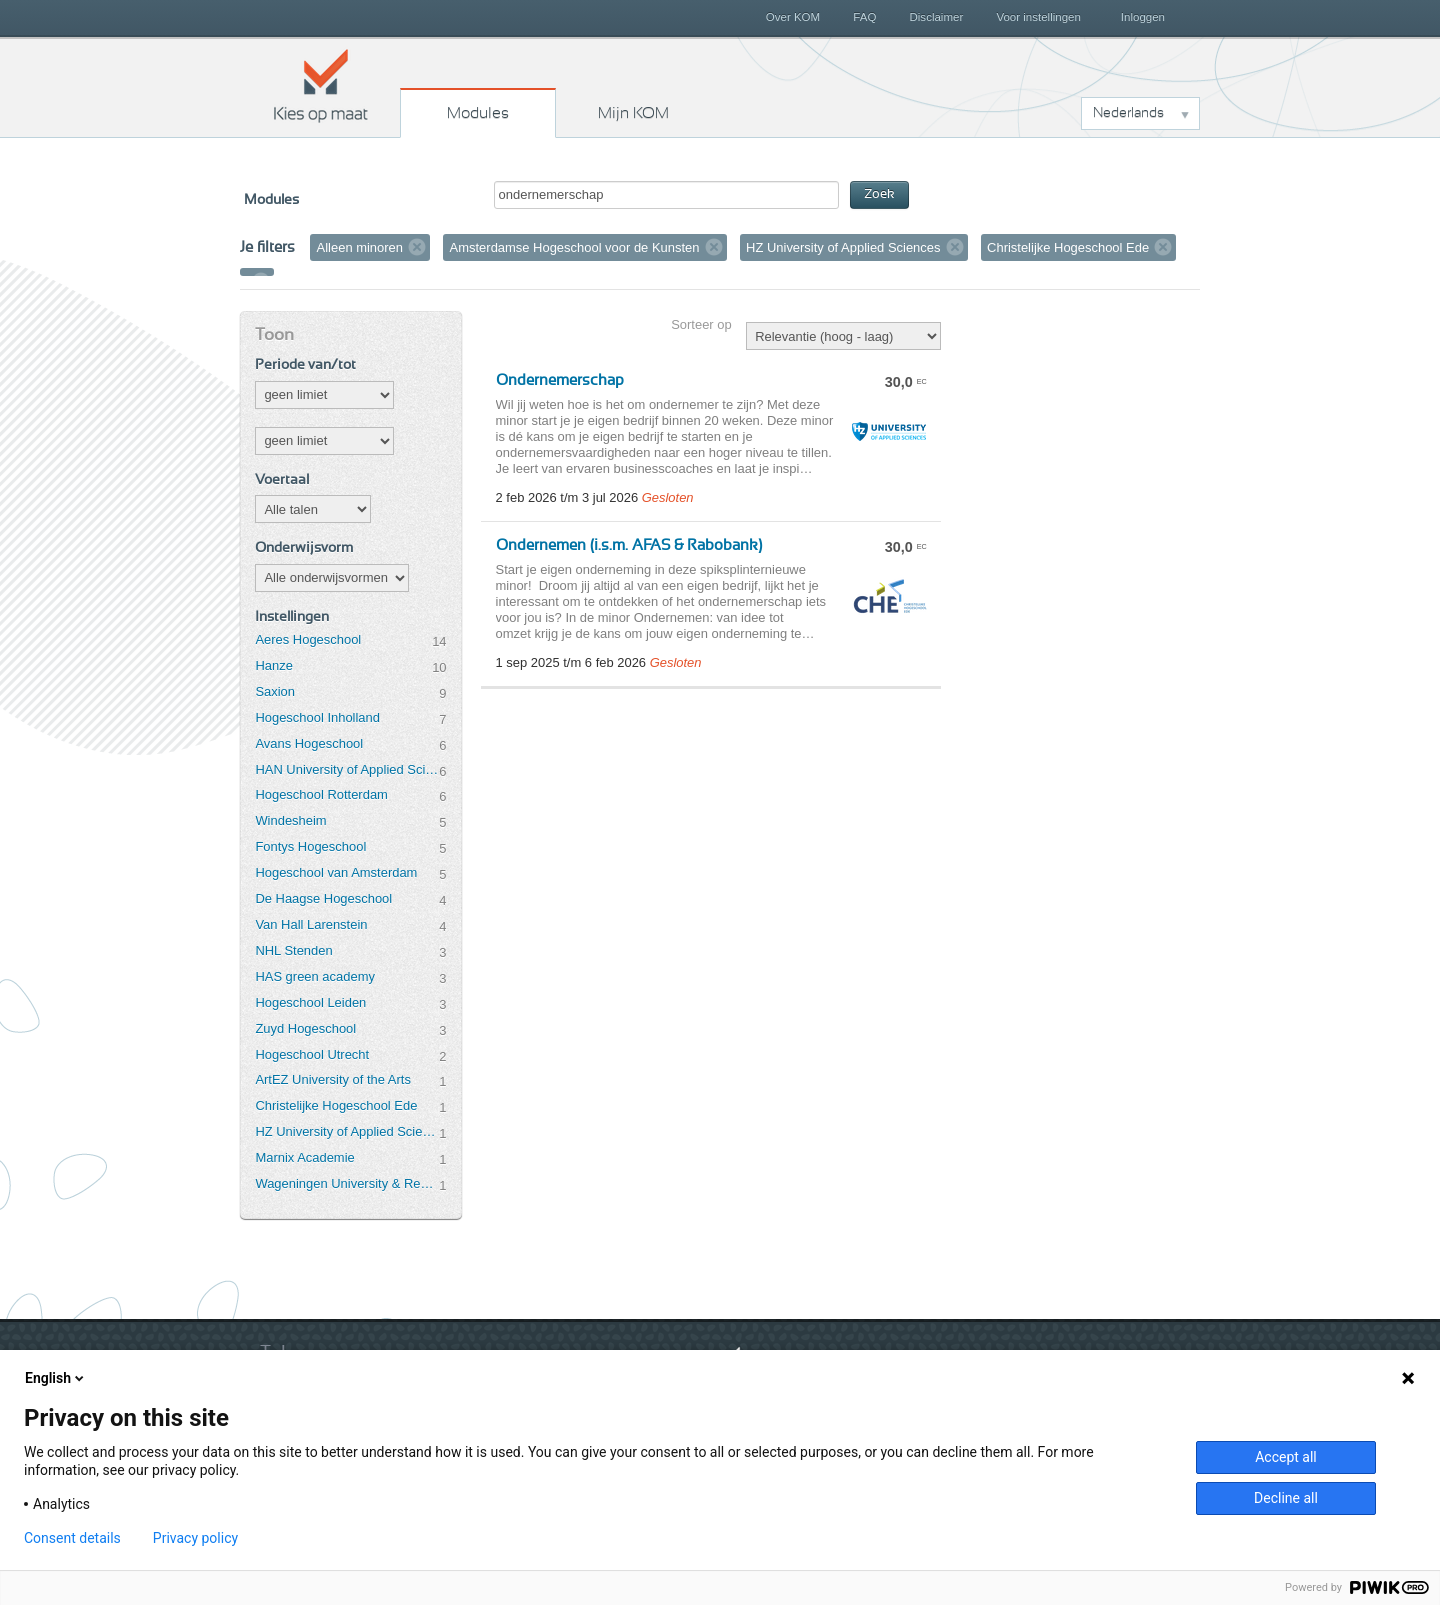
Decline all (1286, 1498)
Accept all (1286, 1457)
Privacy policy (195, 1538)
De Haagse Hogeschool (323, 898)
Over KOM (793, 17)
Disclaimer (937, 17)
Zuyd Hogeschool (305, 1028)
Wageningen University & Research (347, 1183)
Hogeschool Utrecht (312, 1054)
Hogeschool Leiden (310, 1002)
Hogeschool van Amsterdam (336, 872)
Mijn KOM (633, 113)
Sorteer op (701, 324)
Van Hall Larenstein (311, 924)
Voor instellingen (1038, 17)
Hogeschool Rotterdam (321, 794)
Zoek (879, 194)
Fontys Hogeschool (310, 846)
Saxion (275, 691)
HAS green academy (315, 976)
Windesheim (290, 820)
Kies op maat (321, 85)
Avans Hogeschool (309, 743)
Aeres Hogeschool (308, 639)
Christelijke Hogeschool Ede (336, 1105)
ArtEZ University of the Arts (332, 1079)
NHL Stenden (293, 950)
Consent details (72, 1538)
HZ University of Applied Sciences (347, 1131)
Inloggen (1143, 17)
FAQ (864, 17)
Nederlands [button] (1128, 113)
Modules (478, 113)
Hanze (273, 665)
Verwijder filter (417, 247)
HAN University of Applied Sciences (347, 769)
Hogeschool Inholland (317, 717)
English (56, 1378)
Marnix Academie (304, 1157)
